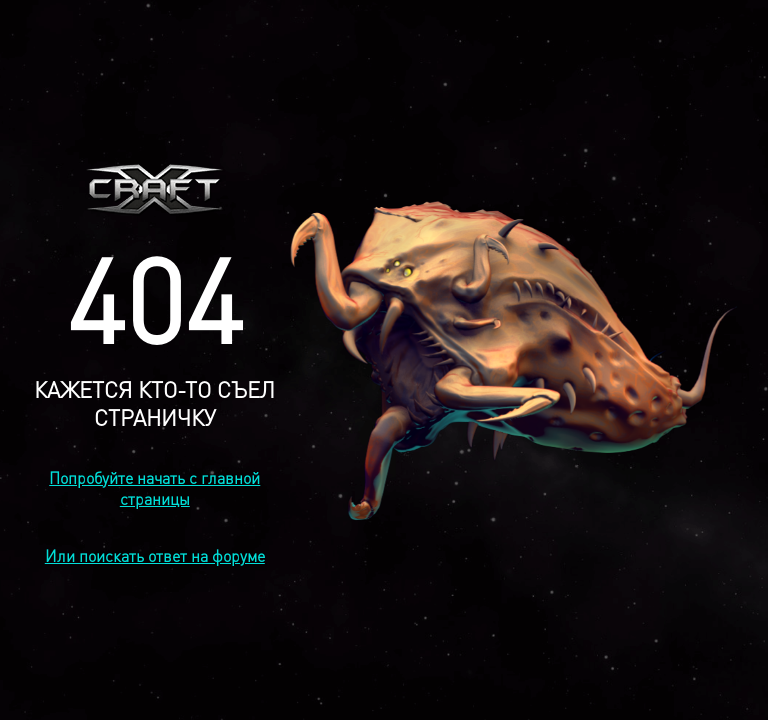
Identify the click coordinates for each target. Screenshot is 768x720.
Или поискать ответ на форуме (155, 555)
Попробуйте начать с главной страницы (154, 488)
